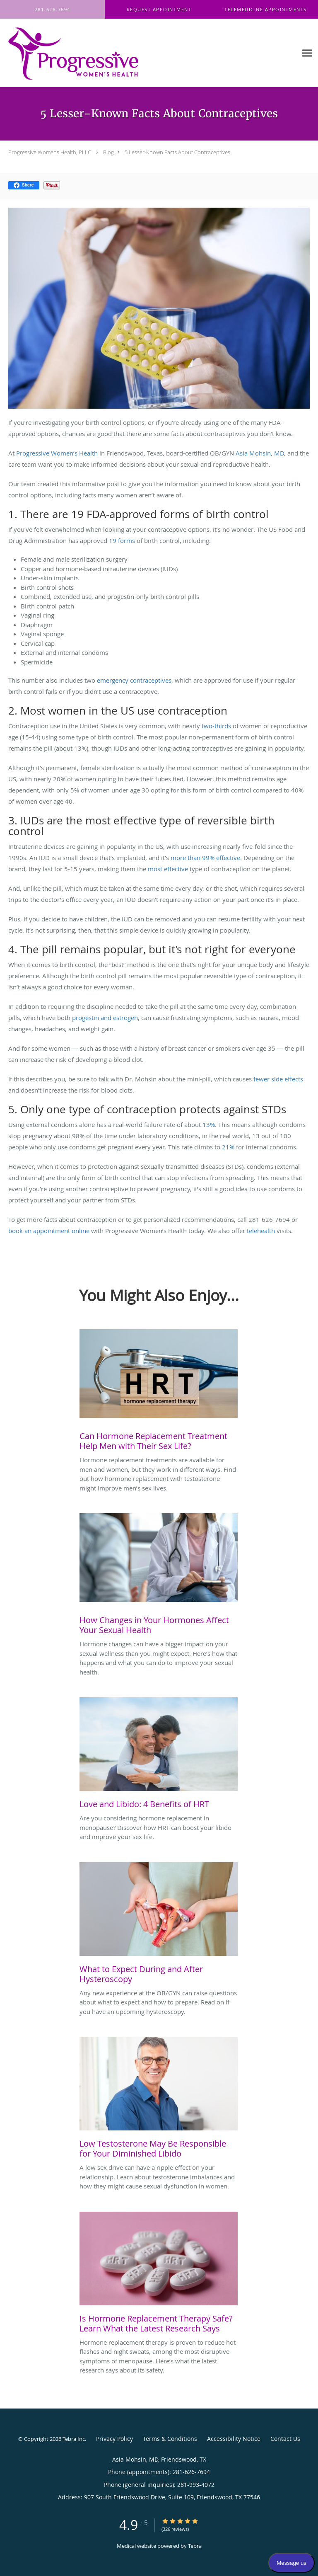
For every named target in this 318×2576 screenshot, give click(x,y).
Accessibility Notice (233, 2439)
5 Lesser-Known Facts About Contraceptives (177, 152)
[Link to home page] (98, 53)
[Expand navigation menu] (307, 53)
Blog (108, 152)
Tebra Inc (74, 2439)
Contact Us (285, 2439)
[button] (159, 9)
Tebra (195, 2545)
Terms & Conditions (170, 2439)
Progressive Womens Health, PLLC (49, 152)
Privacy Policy (114, 2439)
